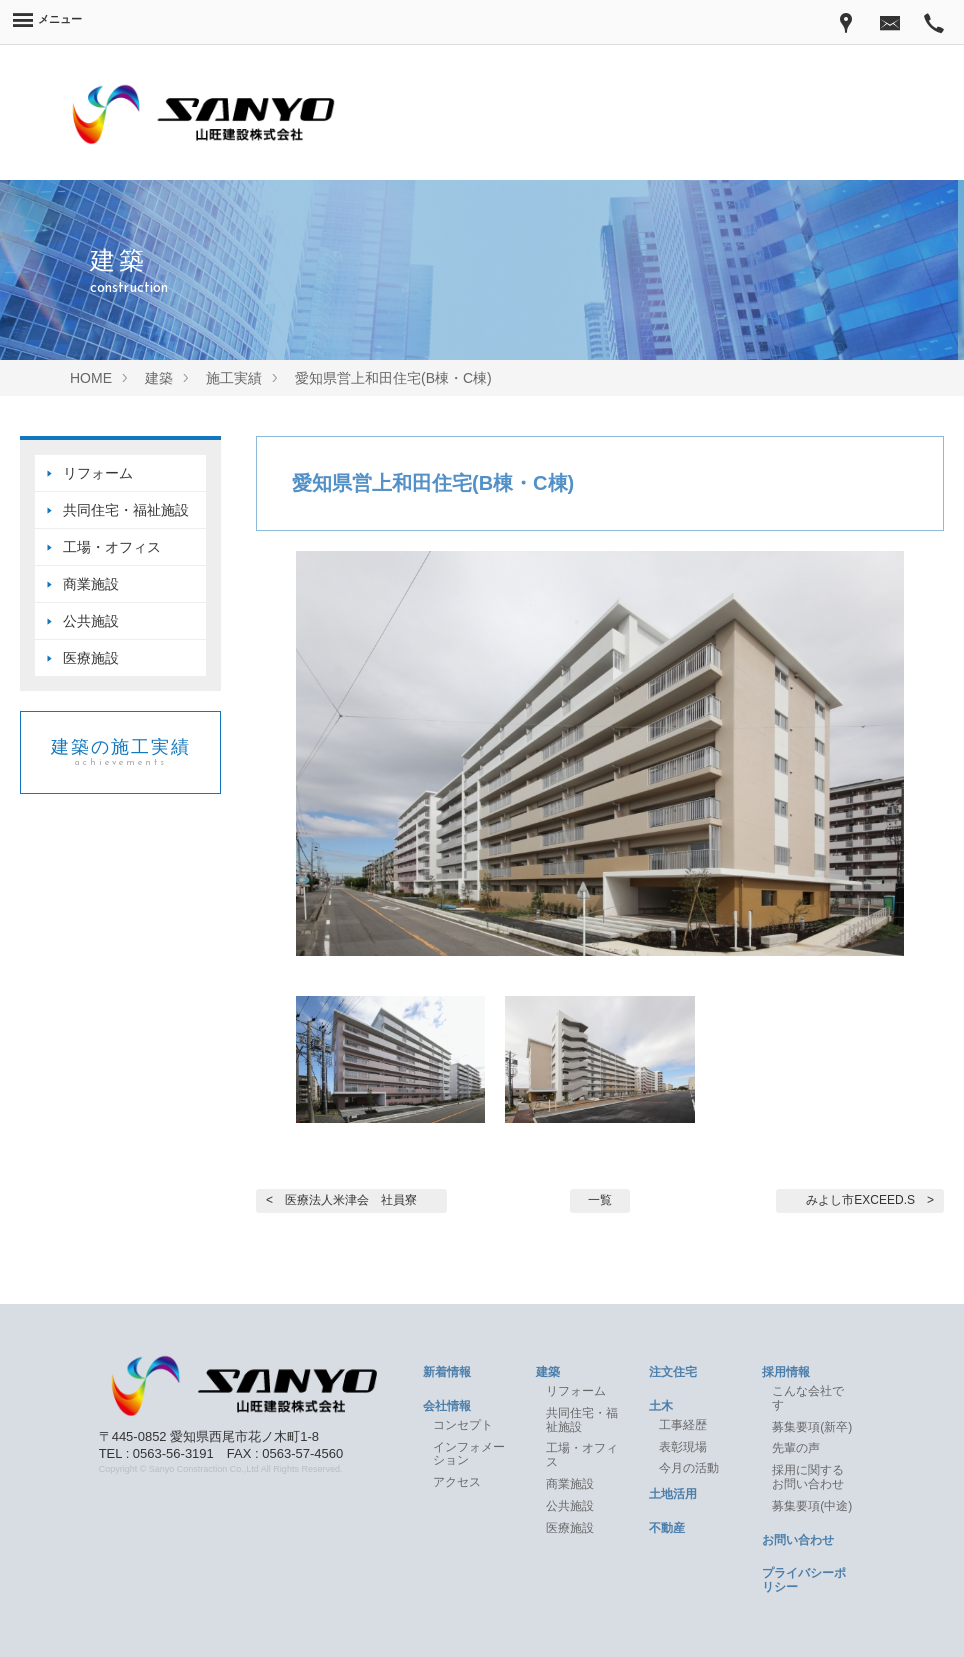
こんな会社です (808, 1398)
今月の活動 (689, 1468)
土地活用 (673, 1494)
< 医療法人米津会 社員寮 (341, 1200)
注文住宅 (673, 1372)
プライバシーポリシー (804, 1580)
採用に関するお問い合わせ (808, 1477)
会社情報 (447, 1406)
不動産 (667, 1528)
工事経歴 (683, 1425)
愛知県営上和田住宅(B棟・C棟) (433, 483)
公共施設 (91, 621)
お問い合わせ (798, 1540)
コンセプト (463, 1425)
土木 (661, 1406)
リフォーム (98, 473)
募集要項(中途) (812, 1506)
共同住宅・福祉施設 (126, 510)
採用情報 (786, 1372)
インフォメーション (469, 1454)
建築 (548, 1372)
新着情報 (447, 1372)
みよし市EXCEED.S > (870, 1200)
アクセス (457, 1482)
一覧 (600, 1200)
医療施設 (91, 658)
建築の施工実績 (120, 752)
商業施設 (91, 584)
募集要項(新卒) (812, 1427)
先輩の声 (796, 1448)
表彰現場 (683, 1447)
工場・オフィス (119, 547)
